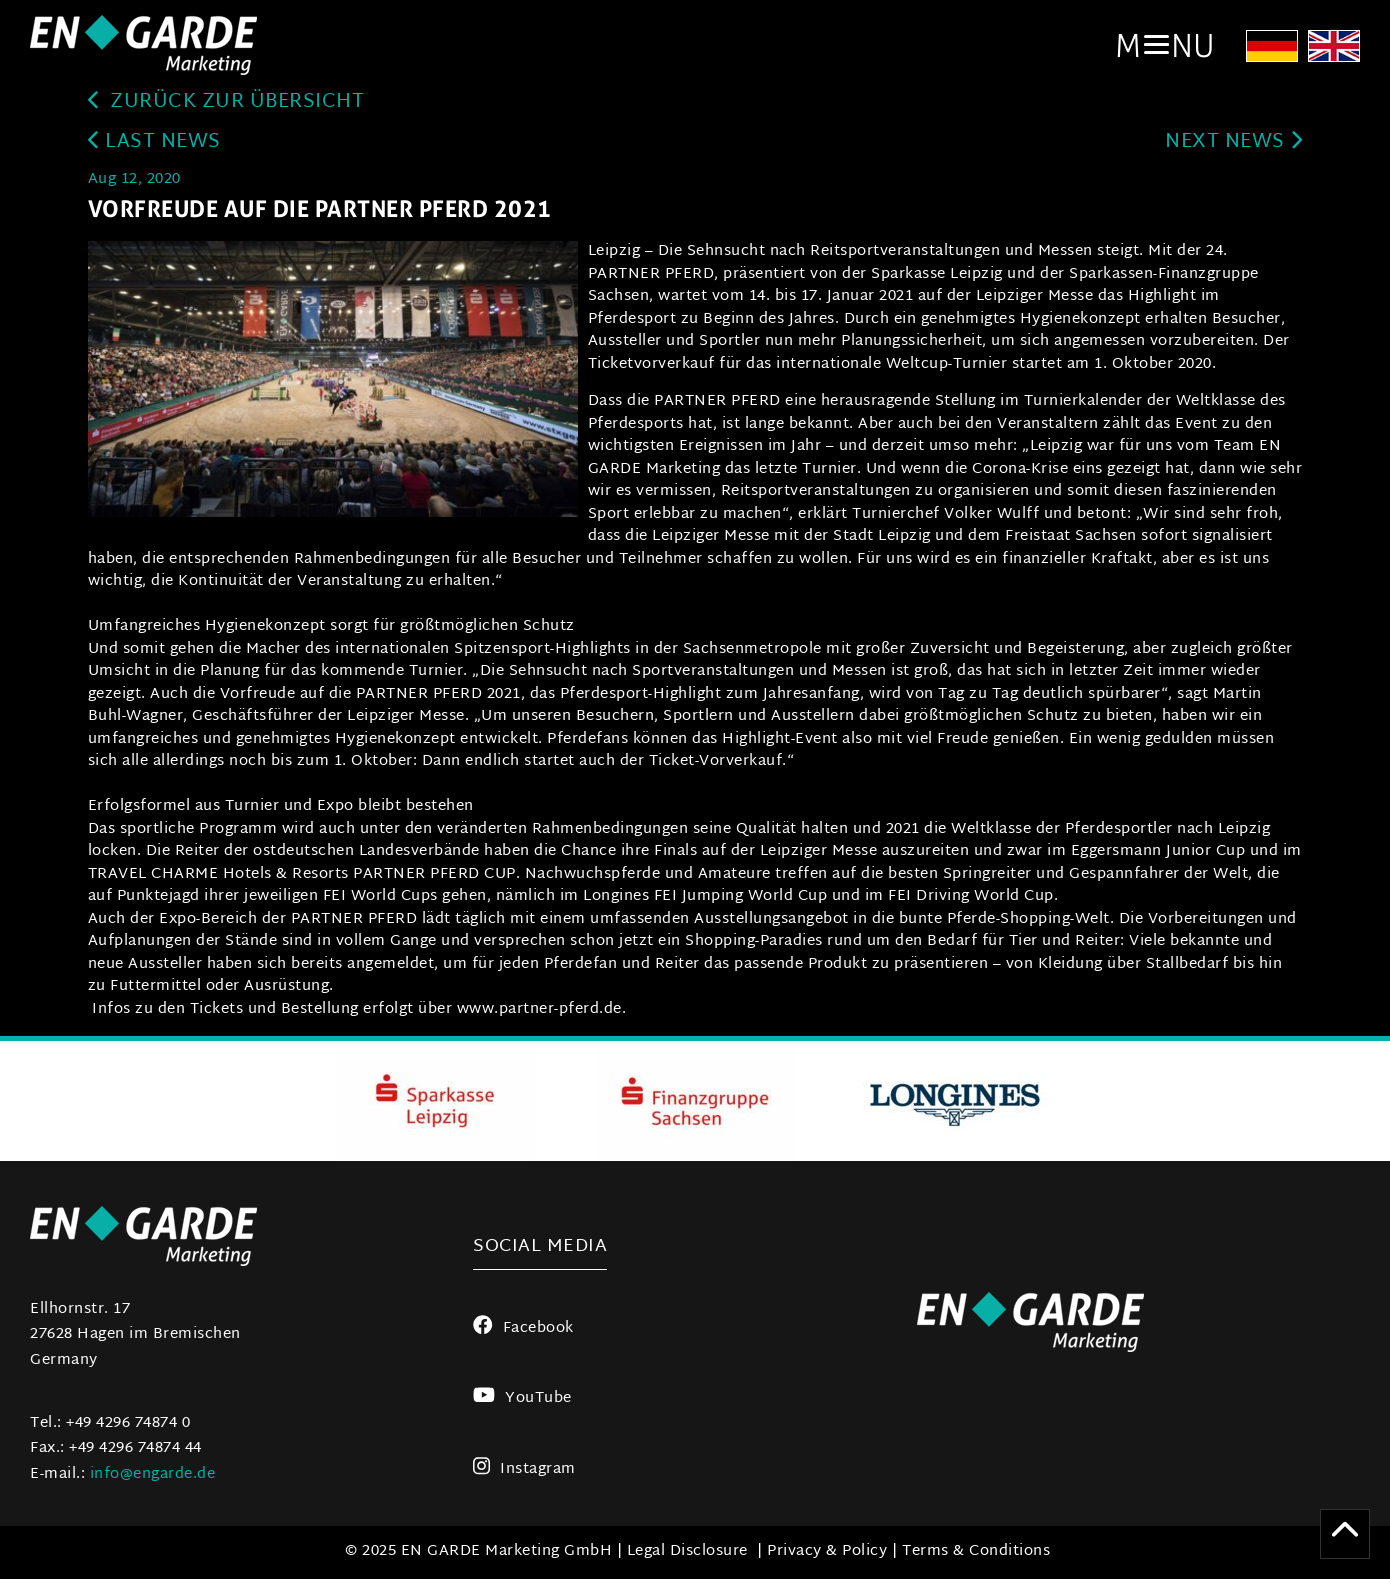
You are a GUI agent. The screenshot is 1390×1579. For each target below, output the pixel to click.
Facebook (523, 1328)
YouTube (522, 1398)
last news (154, 142)
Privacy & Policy (827, 1551)
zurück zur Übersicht (226, 102)
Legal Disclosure (687, 1551)
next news (1233, 142)
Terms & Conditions (976, 1551)
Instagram (524, 1469)
